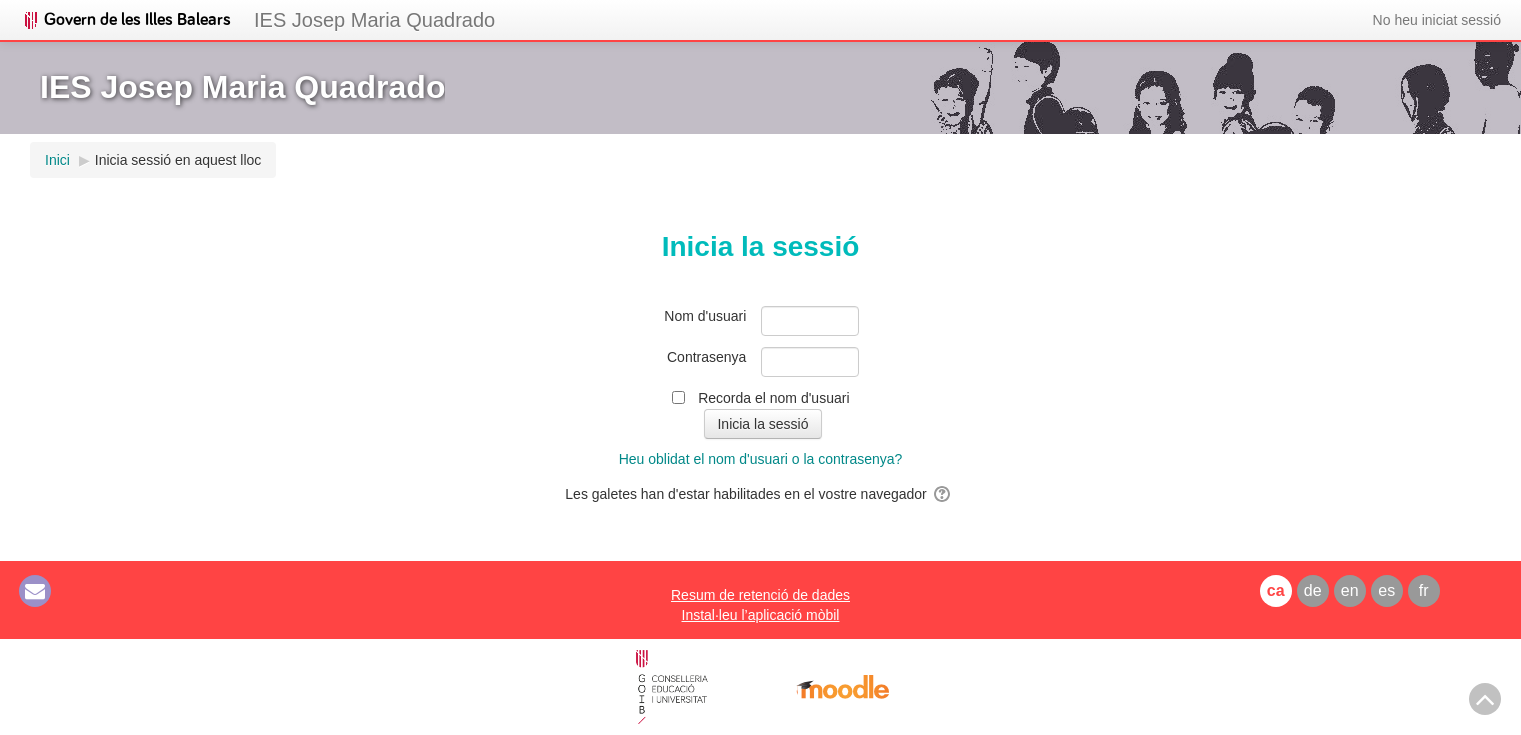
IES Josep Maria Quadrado (374, 20)
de (1313, 590)
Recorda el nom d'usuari (773, 398)
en (1350, 590)
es (1386, 590)
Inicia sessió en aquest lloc (178, 160)
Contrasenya (706, 357)
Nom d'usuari (705, 316)
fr (1424, 590)
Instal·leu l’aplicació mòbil (761, 615)
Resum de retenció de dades (760, 595)
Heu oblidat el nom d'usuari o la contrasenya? (761, 459)
